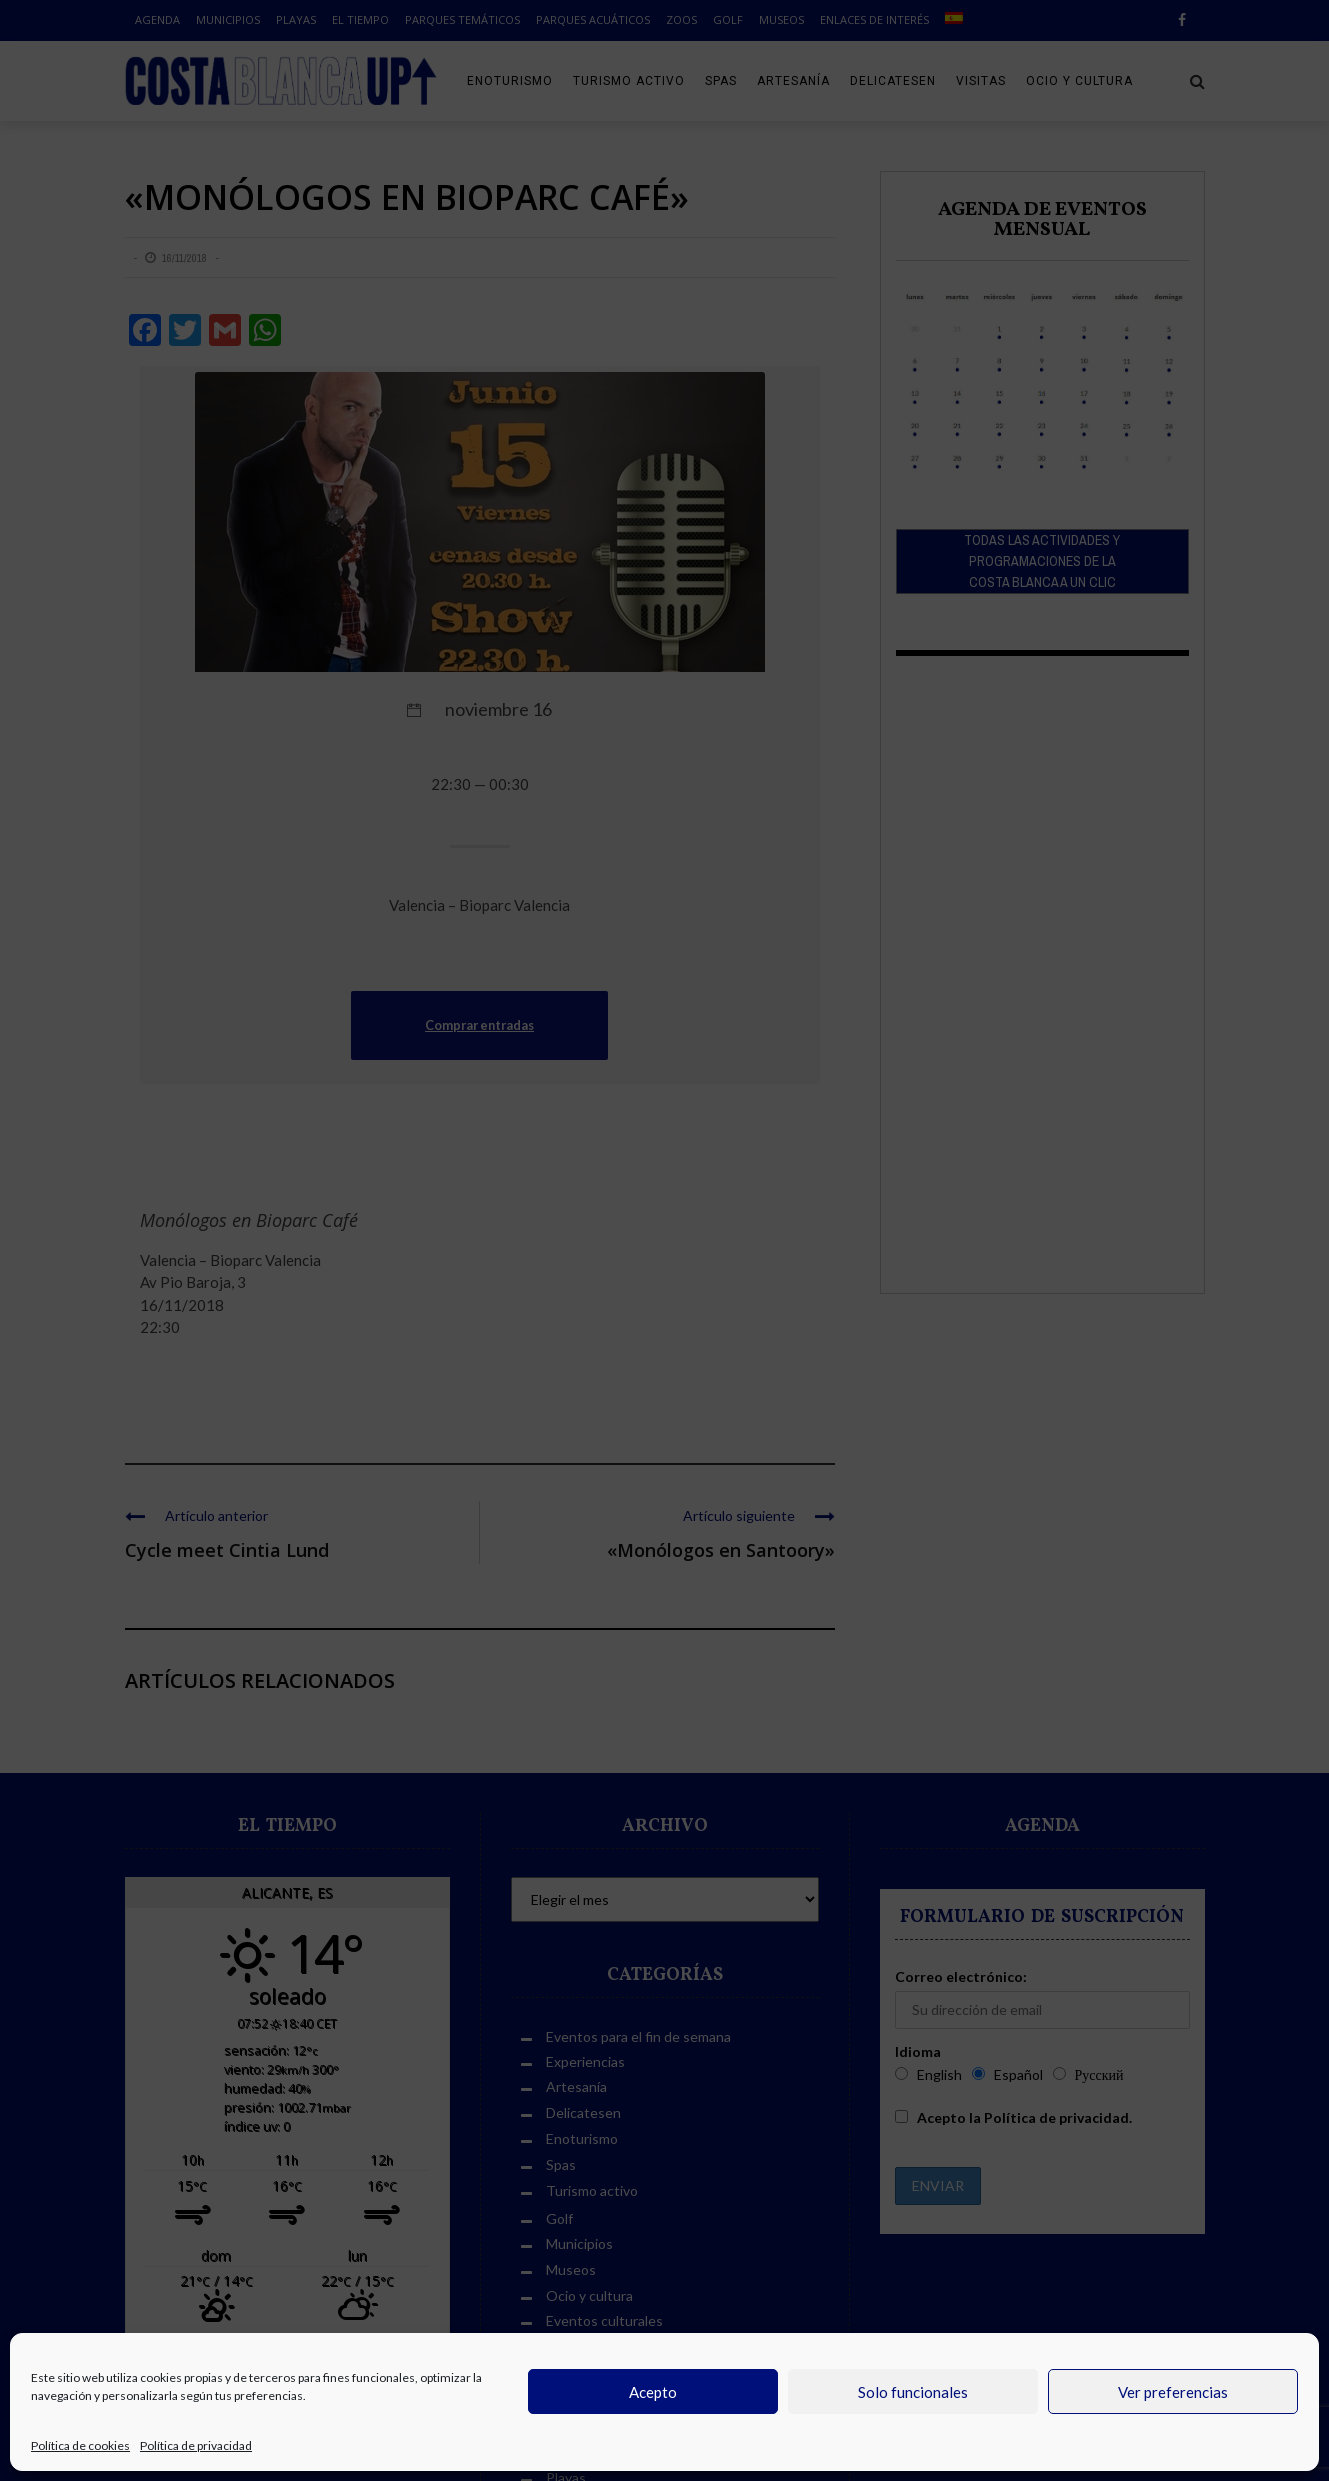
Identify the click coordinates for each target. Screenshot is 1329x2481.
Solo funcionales (913, 2392)
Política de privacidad (196, 2445)
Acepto (653, 2392)
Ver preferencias (1173, 2392)
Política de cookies (80, 2445)
